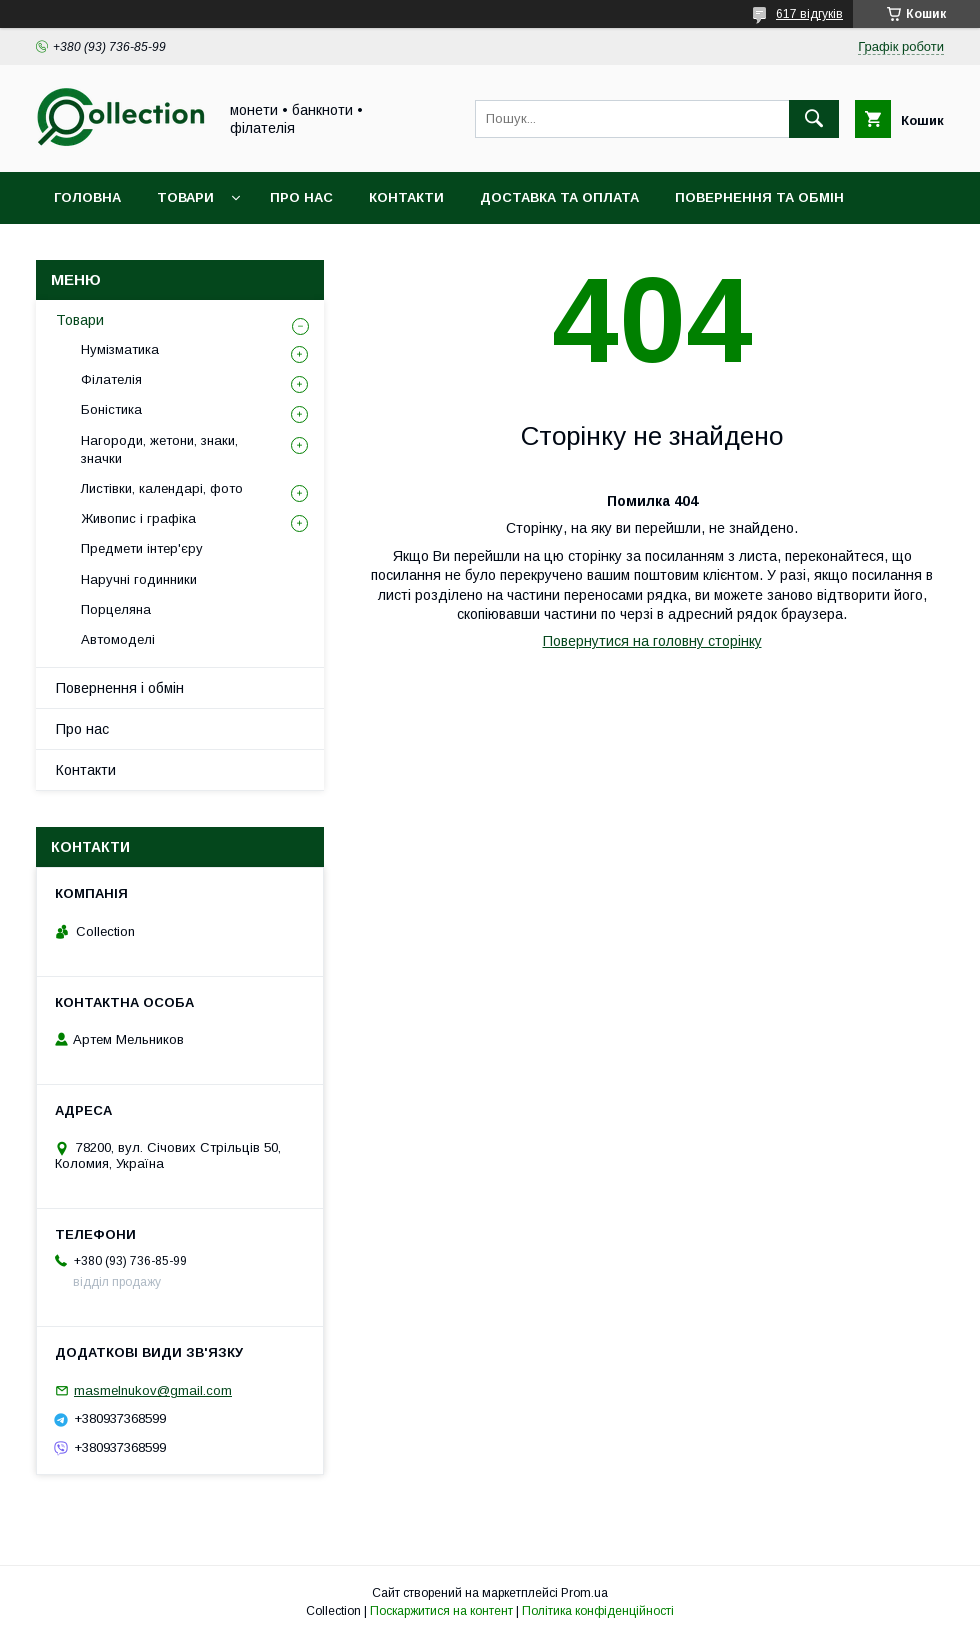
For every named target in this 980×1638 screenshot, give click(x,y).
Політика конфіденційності (598, 1611)
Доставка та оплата (559, 197)
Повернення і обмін (120, 688)
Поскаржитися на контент (441, 1611)
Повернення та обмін (759, 197)
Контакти (406, 197)
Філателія (111, 379)
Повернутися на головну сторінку (652, 641)
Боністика (111, 409)
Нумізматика (120, 349)
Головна (87, 197)
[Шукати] (814, 119)
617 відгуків (809, 14)
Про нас (301, 197)
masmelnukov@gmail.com (153, 1390)
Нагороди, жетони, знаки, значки (159, 449)
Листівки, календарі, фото (162, 488)
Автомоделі (118, 639)
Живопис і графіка (138, 518)
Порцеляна (116, 609)
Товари (185, 197)
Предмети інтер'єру (142, 548)
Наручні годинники (139, 579)
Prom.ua (584, 1593)
